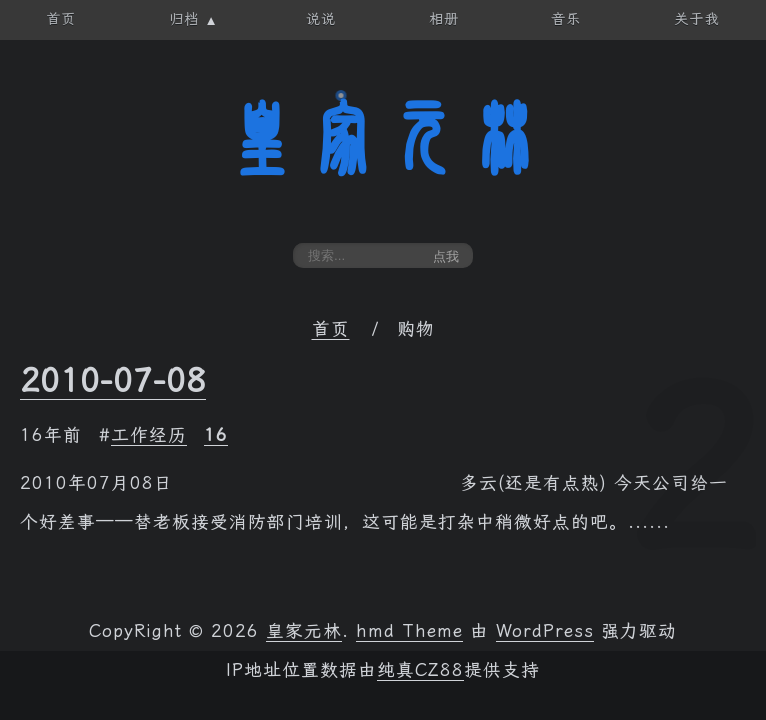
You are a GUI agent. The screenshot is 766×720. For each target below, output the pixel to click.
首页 (331, 329)
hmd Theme (409, 631)
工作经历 (149, 435)
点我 (446, 256)
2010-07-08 (113, 380)
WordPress (545, 631)
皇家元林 (383, 139)
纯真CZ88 (420, 670)
